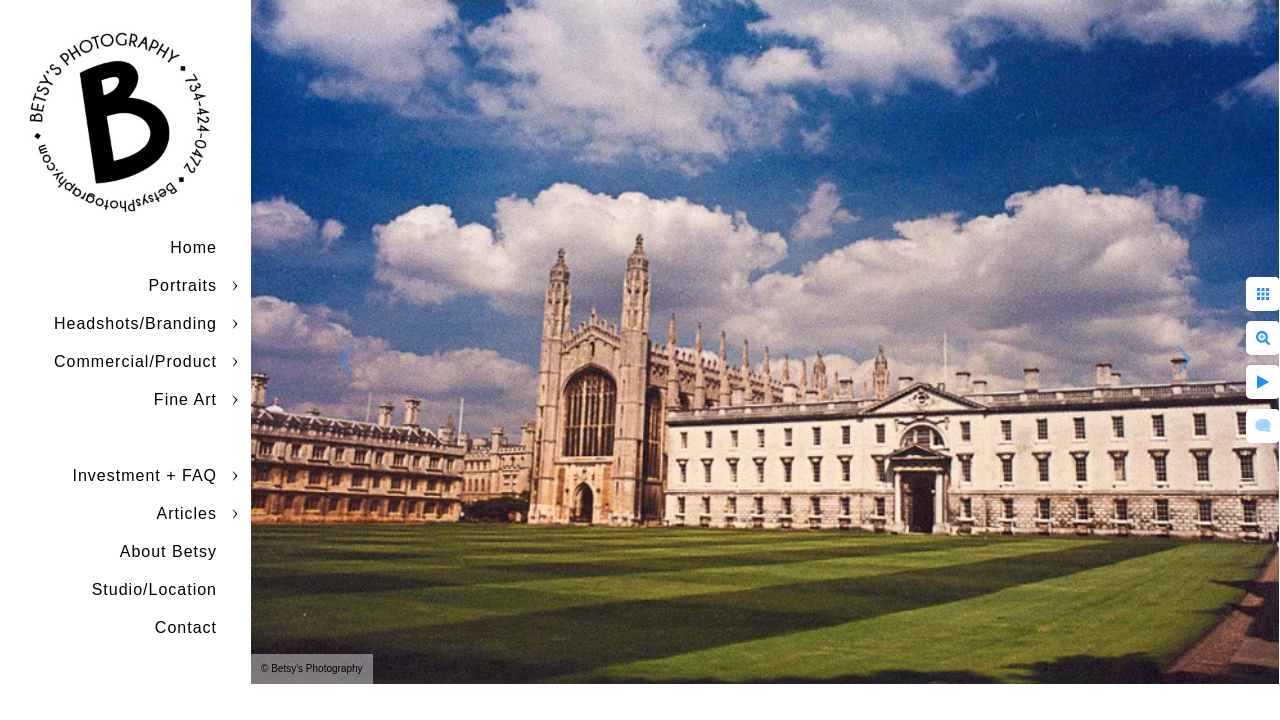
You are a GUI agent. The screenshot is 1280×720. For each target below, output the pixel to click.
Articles (187, 513)
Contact (186, 627)
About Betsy (168, 551)
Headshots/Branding (135, 323)
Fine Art (185, 399)
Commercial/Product (135, 361)
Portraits (182, 285)
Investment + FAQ (145, 475)
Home (193, 247)
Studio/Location (154, 589)
